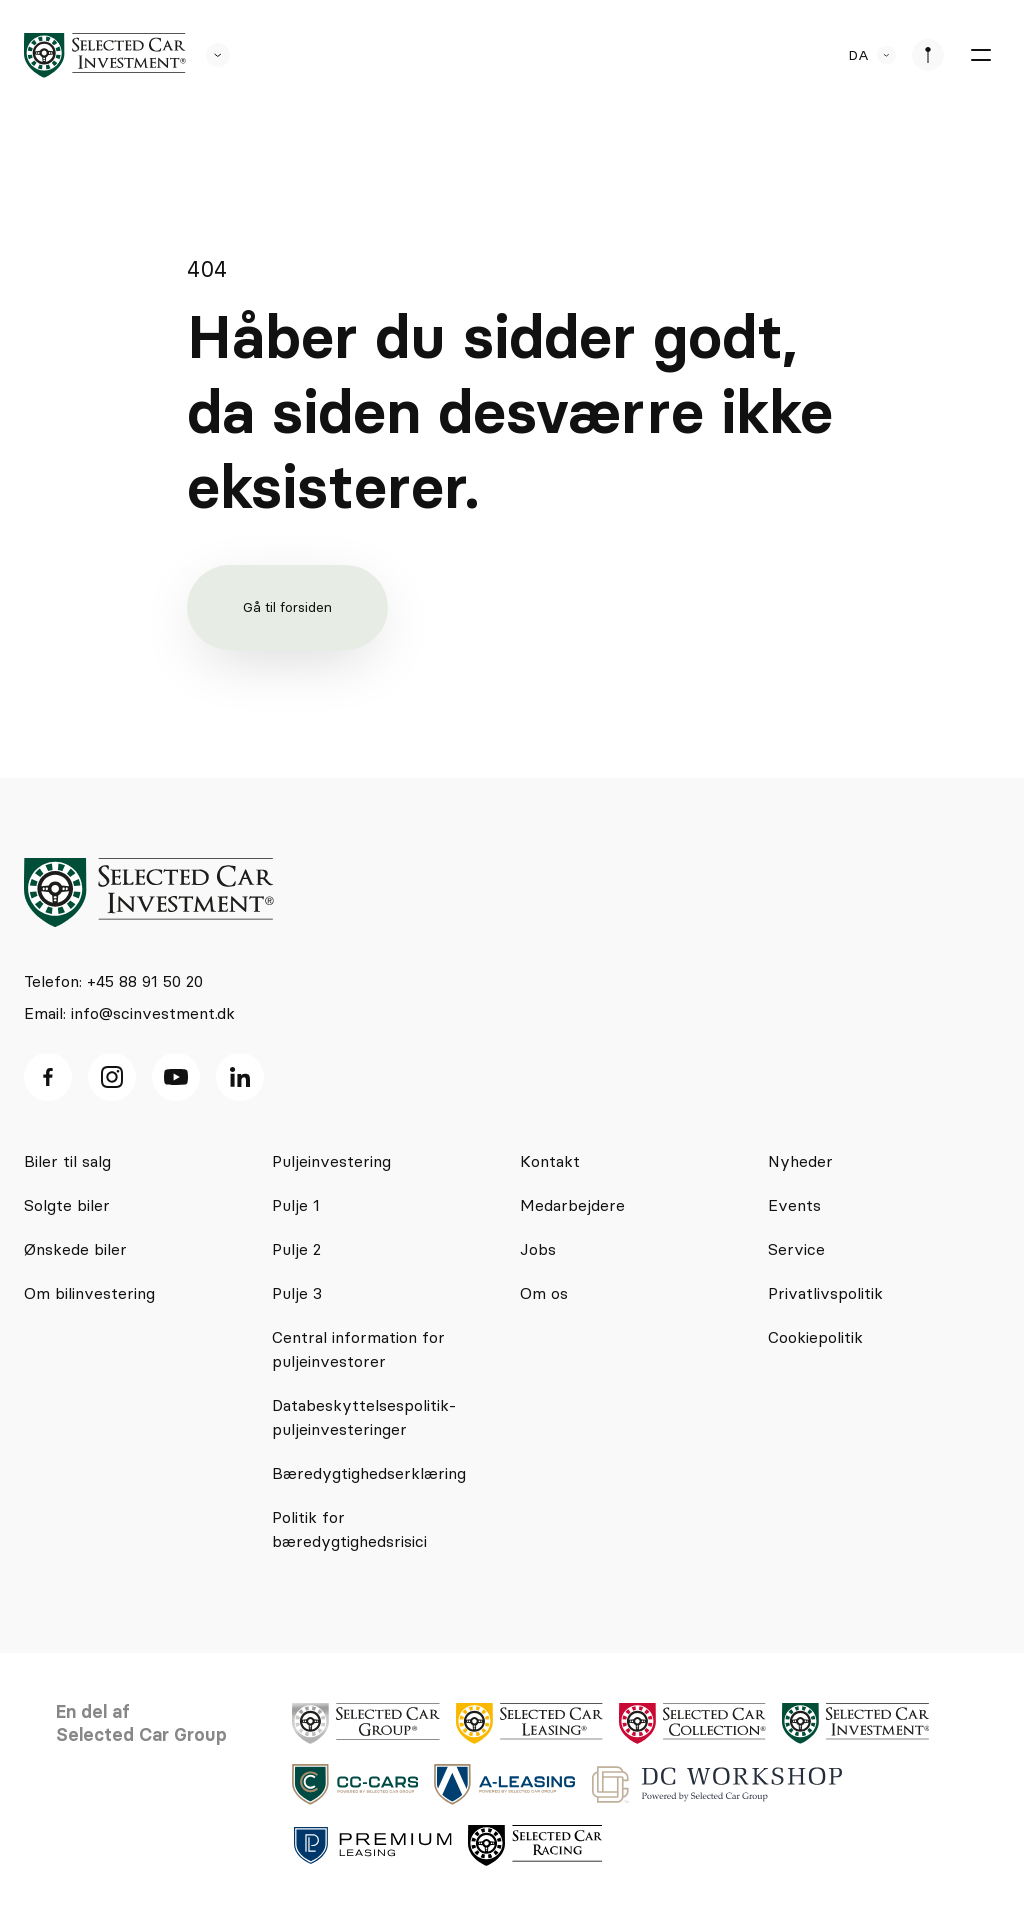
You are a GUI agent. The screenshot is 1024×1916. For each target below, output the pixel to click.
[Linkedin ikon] (240, 1077)
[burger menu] (980, 55)
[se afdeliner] (928, 55)
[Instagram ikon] (112, 1077)
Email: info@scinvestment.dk (129, 1013)
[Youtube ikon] (176, 1077)
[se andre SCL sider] (208, 55)
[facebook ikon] (48, 1077)
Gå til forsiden (287, 607)
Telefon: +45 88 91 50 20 (113, 981)
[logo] (105, 55)
